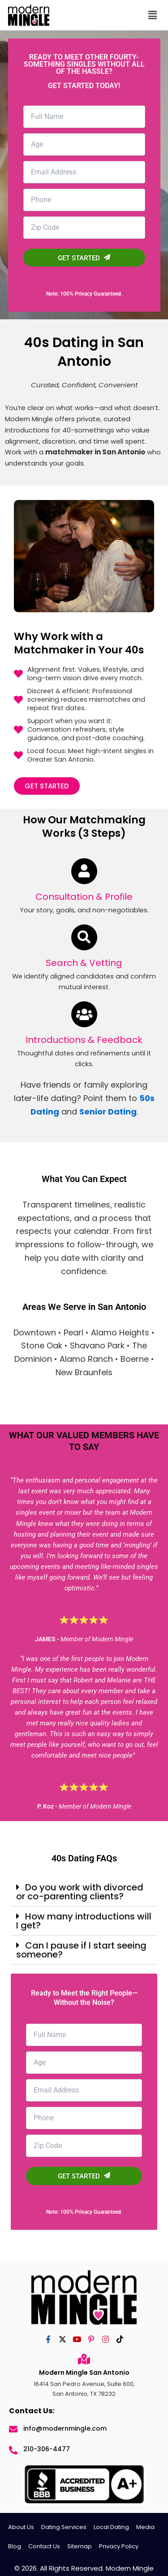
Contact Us (44, 2546)
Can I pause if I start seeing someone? (81, 1950)
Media (145, 2527)
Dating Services (63, 2527)
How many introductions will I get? (83, 1921)
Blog (14, 2546)
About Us (21, 2527)
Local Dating (111, 2527)
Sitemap (79, 2546)
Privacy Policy (118, 2546)
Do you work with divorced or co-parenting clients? (79, 1891)
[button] (140, 15)
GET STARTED (84, 258)
